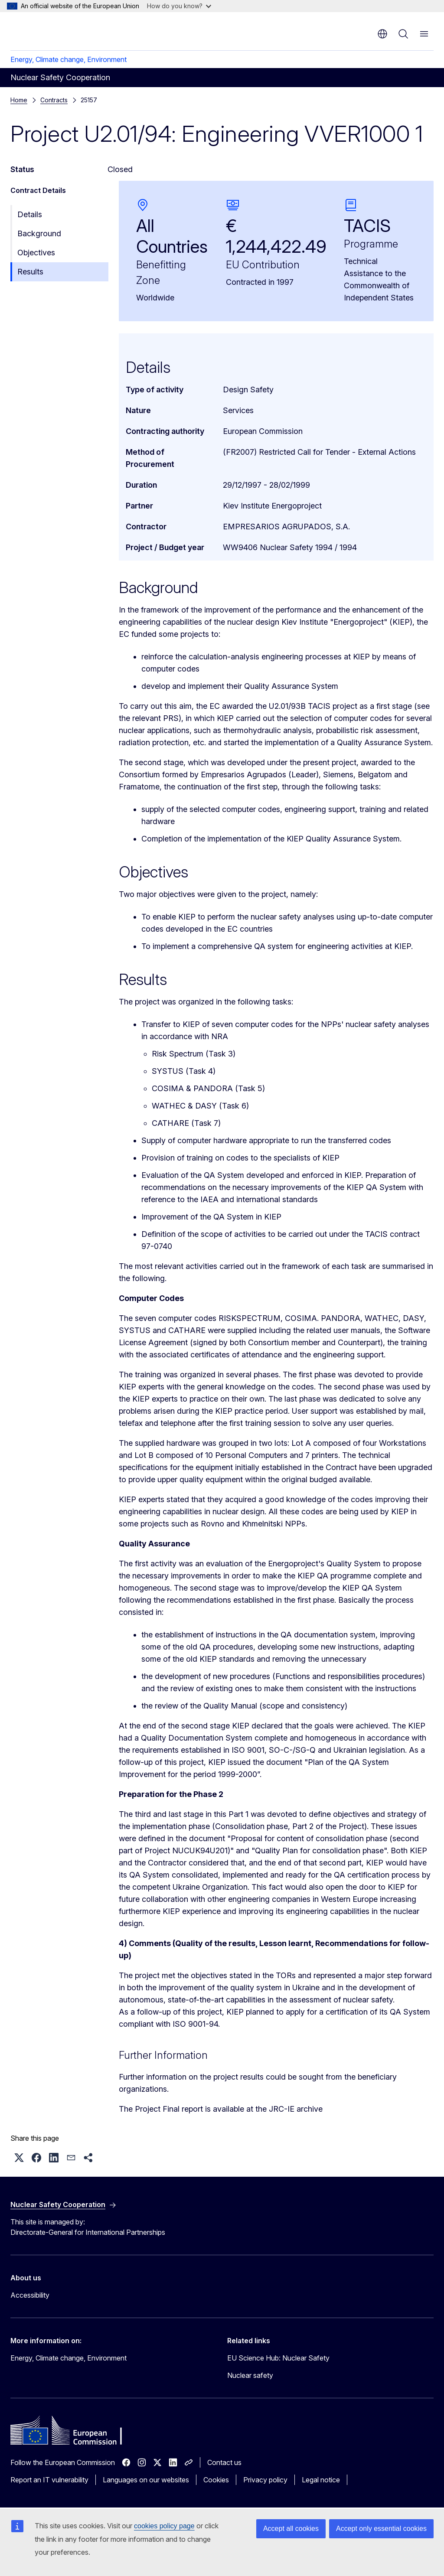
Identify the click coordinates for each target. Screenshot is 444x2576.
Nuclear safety (250, 2375)
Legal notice (321, 2479)
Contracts (54, 100)
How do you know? (179, 6)
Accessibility (29, 2295)
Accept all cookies (291, 2528)
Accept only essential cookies (381, 2528)
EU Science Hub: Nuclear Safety (278, 2358)
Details (29, 214)
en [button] (382, 34)
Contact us (224, 2462)
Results (30, 271)
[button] (19, 2158)
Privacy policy (265, 2479)
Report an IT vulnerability (49, 2479)
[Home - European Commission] (63, 30)
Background (39, 233)
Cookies (216, 2479)
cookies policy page (164, 2526)
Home (18, 100)
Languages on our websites (146, 2479)
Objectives (36, 252)
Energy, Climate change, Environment (68, 59)
